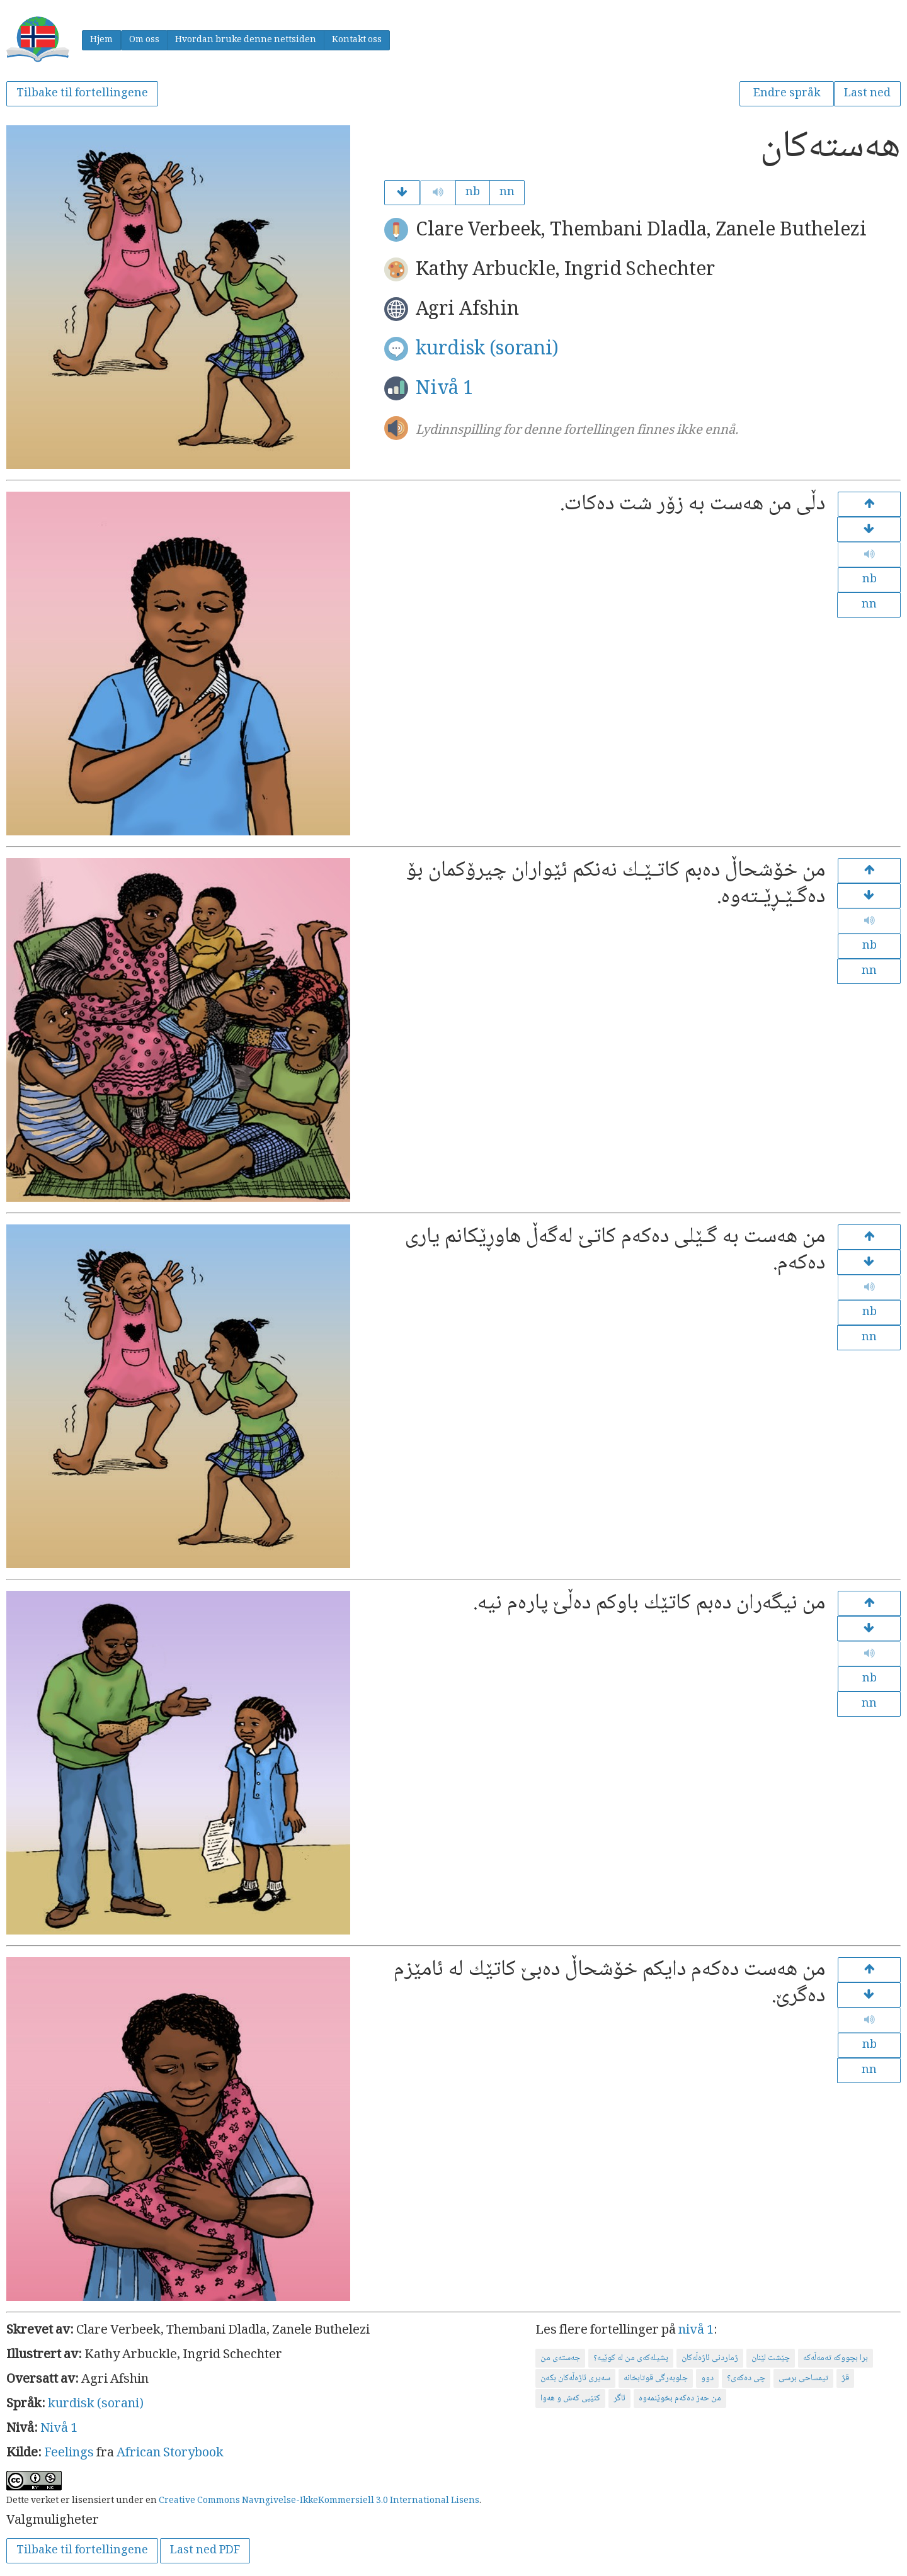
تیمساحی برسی (803, 2378)
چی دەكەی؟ (746, 2378)
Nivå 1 (445, 389)
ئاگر (619, 2398)
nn (507, 192)
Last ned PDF (205, 2550)
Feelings (69, 2454)
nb (472, 192)
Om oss (144, 40)
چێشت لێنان (770, 2358)
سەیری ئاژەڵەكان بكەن (575, 2378)
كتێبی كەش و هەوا (570, 2398)
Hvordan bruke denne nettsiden (245, 40)
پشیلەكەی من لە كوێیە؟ (630, 2358)
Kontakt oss (357, 40)
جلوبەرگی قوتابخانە (656, 2378)
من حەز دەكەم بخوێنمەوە (680, 2398)
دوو (707, 2378)
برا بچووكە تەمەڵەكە (835, 2358)
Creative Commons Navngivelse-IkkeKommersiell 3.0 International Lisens (319, 2501)
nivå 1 (696, 2331)
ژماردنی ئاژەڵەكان (710, 2358)
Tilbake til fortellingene (82, 93)
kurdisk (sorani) (487, 350)
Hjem (101, 40)
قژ (845, 2378)
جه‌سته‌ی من (560, 2358)
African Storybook (170, 2454)
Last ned (867, 93)
